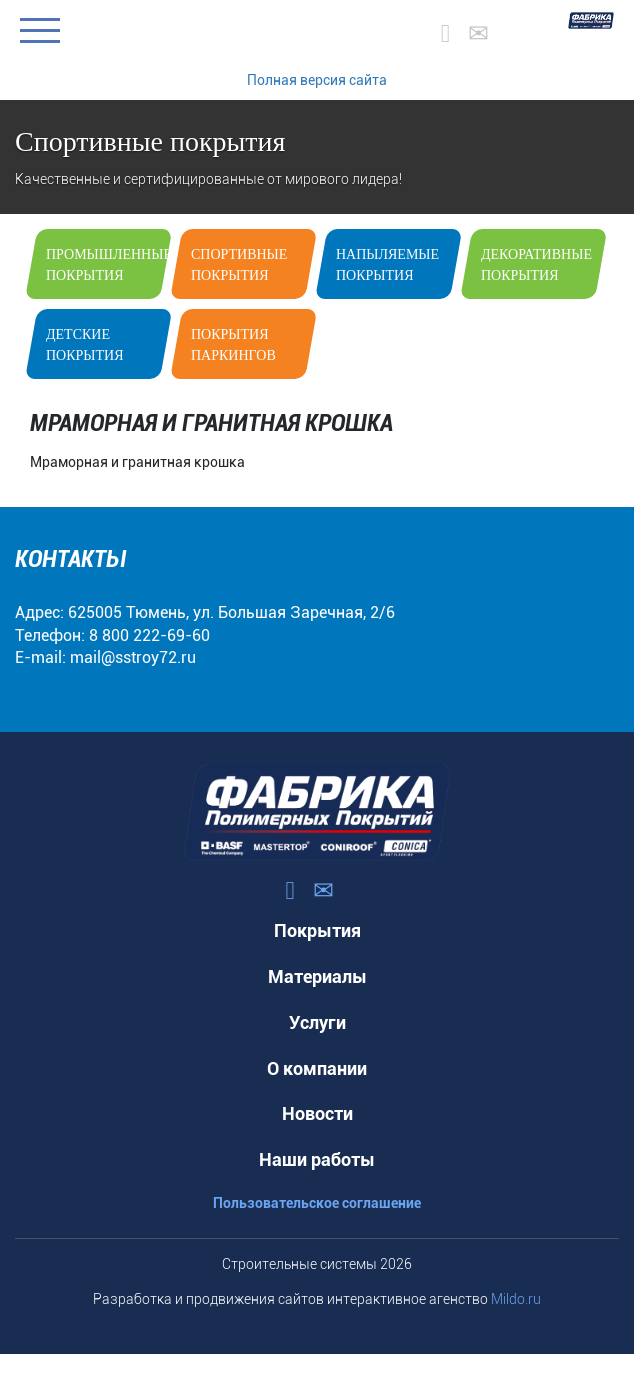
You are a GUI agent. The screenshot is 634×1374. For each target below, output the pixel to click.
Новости (317, 1113)
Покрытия (317, 930)
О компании (317, 1068)
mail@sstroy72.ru (133, 657)
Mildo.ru (516, 1299)
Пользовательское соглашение (317, 1203)
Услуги (317, 1022)
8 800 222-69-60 (149, 635)
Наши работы (317, 1159)
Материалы (317, 976)
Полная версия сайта (317, 80)
